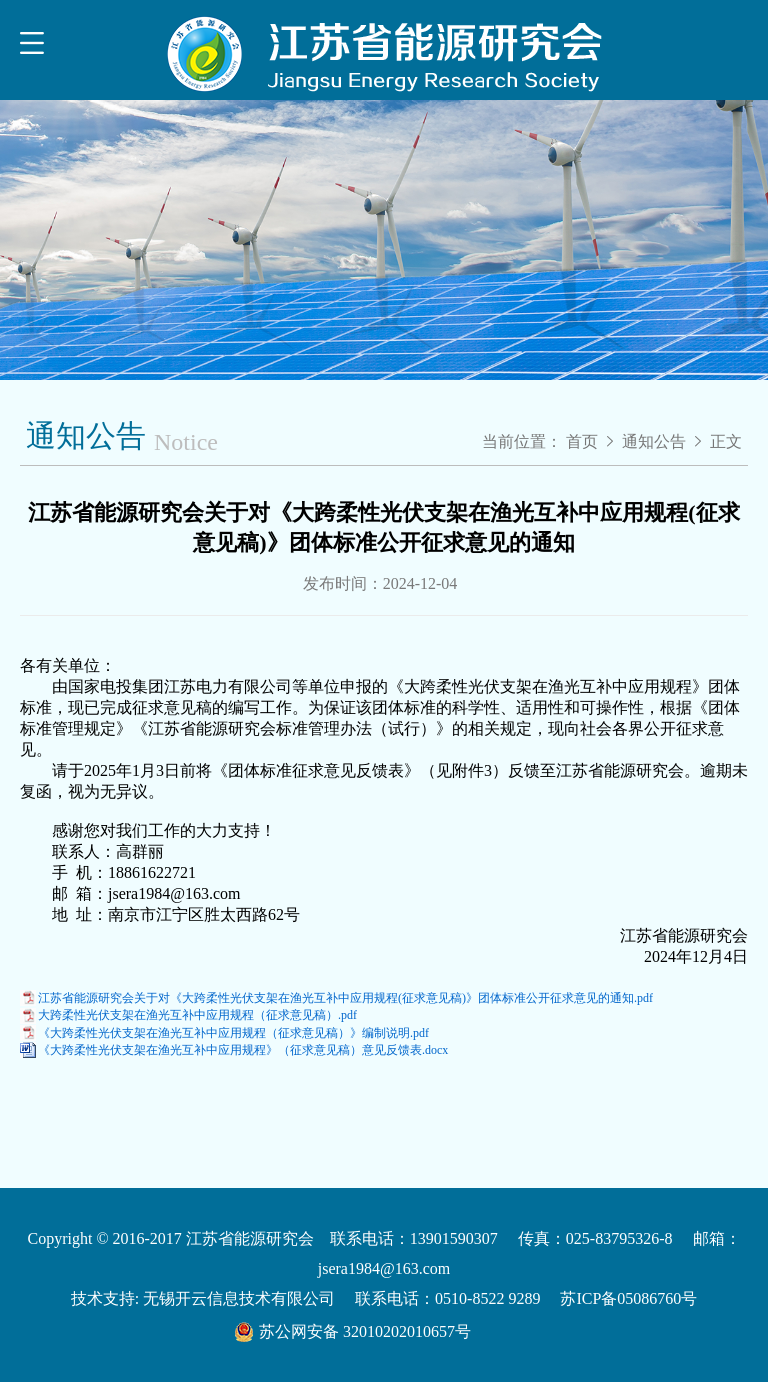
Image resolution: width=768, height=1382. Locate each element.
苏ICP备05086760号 (628, 1298)
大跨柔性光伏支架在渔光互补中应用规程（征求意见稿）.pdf (197, 1015)
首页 (582, 441)
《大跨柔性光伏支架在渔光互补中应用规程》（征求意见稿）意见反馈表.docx (243, 1050)
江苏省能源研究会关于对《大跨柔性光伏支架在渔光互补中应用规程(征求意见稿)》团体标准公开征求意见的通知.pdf (345, 998)
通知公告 (656, 441)
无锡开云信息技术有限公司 (239, 1298)
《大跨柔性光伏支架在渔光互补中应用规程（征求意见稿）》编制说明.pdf (233, 1033)
